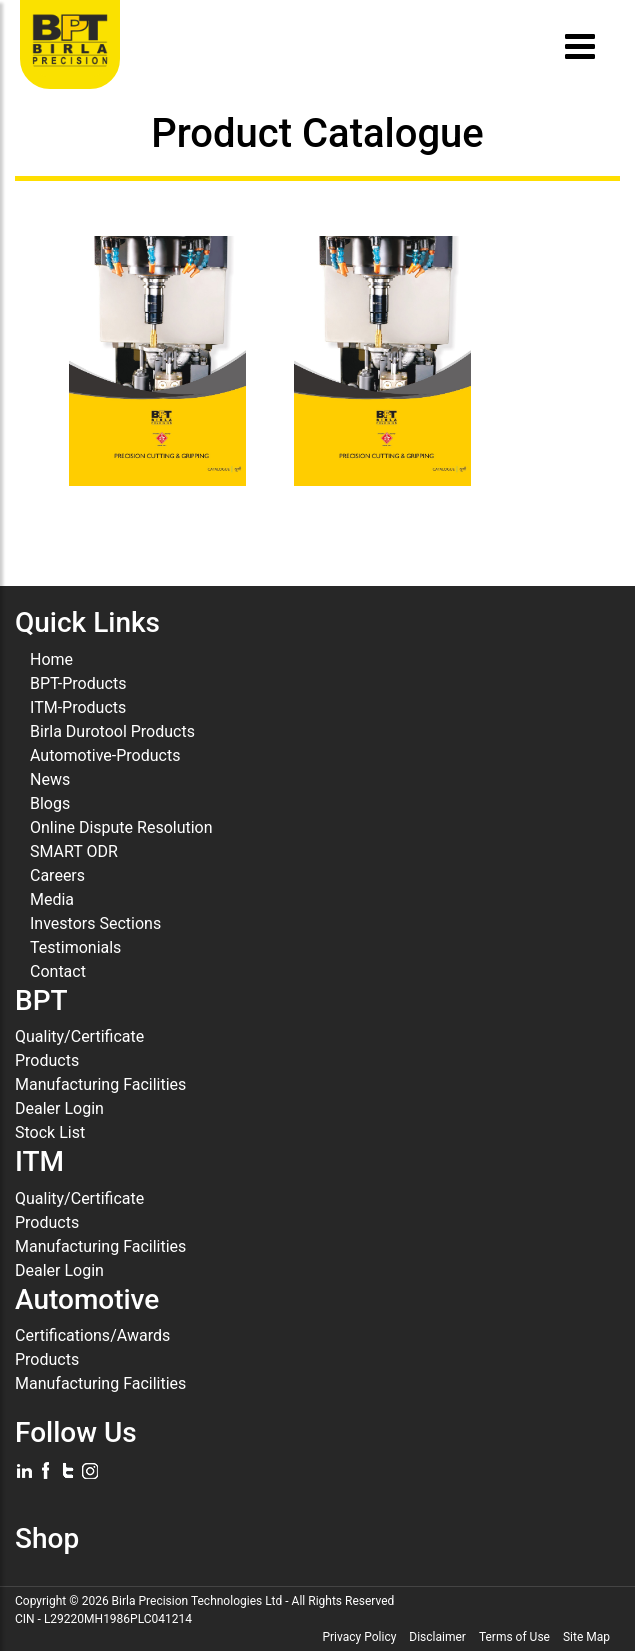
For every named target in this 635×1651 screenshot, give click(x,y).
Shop (47, 1538)
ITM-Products (78, 707)
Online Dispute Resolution (121, 827)
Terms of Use (514, 1637)
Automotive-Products (105, 755)
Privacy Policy (359, 1637)
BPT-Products (78, 683)
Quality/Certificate (79, 1036)
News (50, 779)
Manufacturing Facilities (100, 1084)
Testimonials (75, 947)
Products (47, 1060)
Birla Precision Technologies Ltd (197, 1601)
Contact (58, 971)
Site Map (586, 1637)
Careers (57, 875)
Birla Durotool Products (112, 731)
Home (51, 659)
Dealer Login (59, 1108)
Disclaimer (437, 1637)
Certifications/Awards (92, 1335)
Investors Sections (95, 923)
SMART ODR (74, 851)
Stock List (50, 1132)
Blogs (50, 803)
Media (52, 899)
